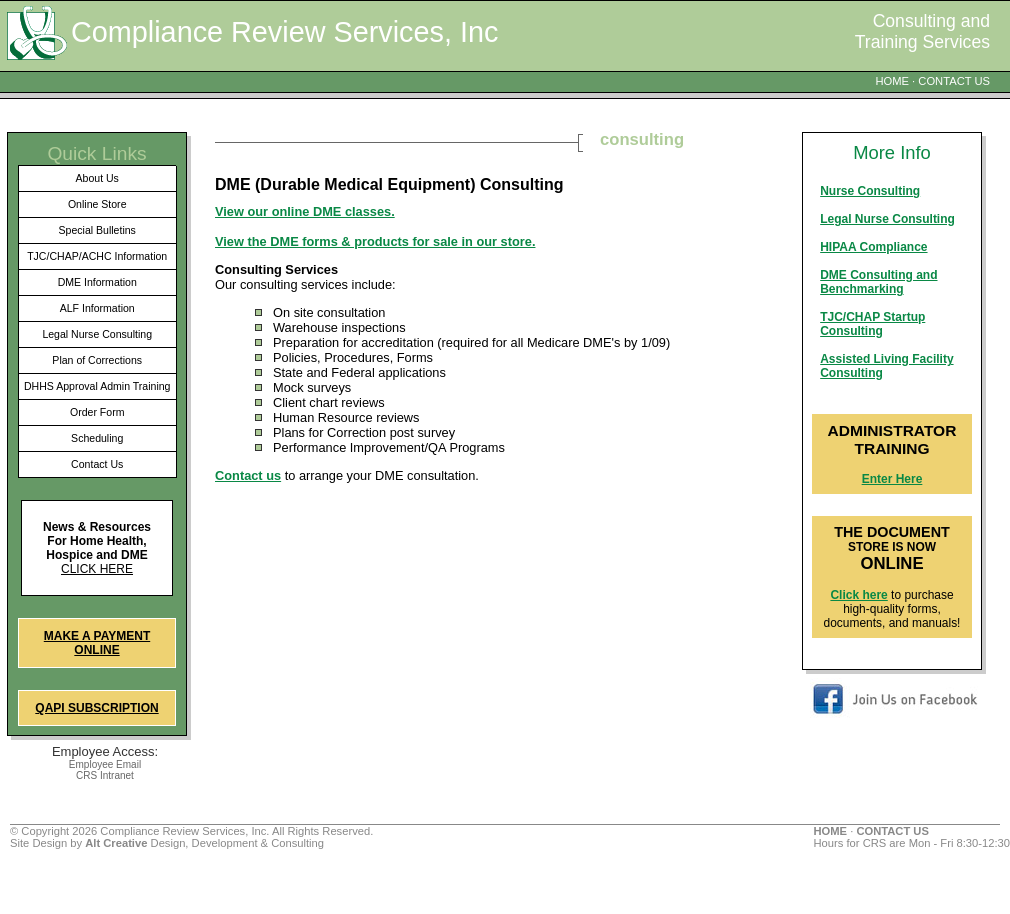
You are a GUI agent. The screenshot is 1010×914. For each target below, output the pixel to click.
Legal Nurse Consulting (97, 334)
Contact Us (97, 464)
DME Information (97, 282)
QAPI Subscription (96, 708)
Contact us (248, 475)
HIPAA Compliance (873, 247)
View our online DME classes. (305, 211)
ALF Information (97, 308)
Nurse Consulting (870, 191)
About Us (97, 178)
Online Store (97, 204)
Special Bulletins (97, 230)
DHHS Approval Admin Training (97, 386)
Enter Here (892, 479)
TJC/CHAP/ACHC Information (97, 256)
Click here (97, 569)
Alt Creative (116, 843)
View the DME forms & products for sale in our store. (375, 241)
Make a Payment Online (97, 643)
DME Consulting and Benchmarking (878, 282)
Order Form (97, 412)
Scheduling (97, 438)
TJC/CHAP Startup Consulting (872, 324)
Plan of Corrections (97, 360)
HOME (892, 81)
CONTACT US (954, 81)
